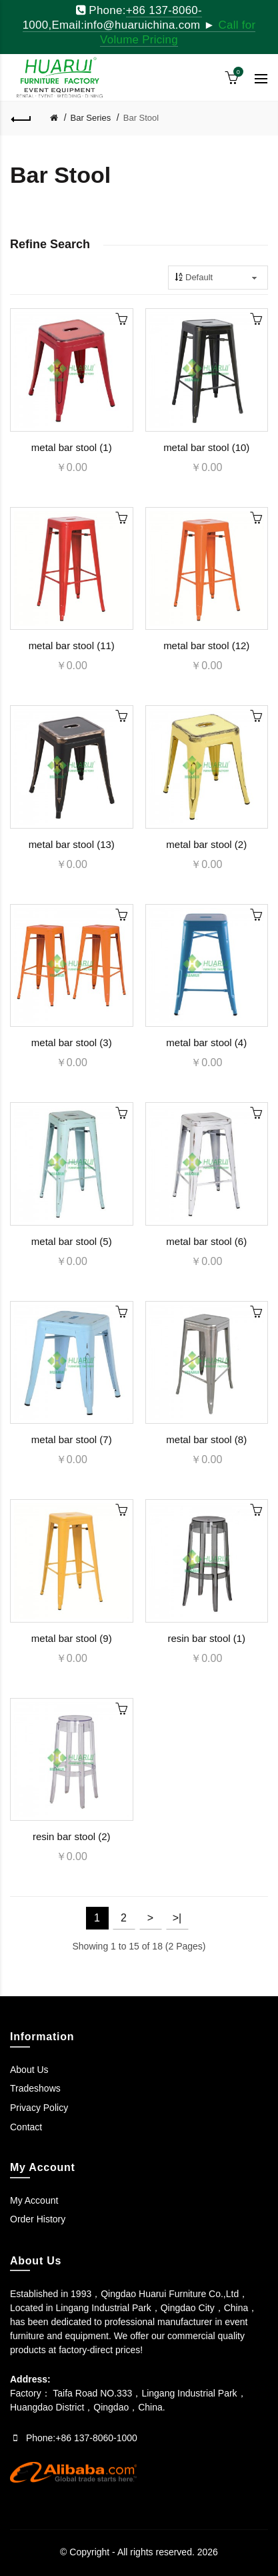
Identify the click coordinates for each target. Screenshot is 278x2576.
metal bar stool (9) (71, 1638)
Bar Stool (141, 118)
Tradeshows (35, 2088)
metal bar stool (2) (206, 844)
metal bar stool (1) (71, 447)
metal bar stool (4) (206, 1042)
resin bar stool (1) (206, 1638)
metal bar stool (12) (206, 645)
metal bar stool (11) (72, 645)
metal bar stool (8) (206, 1439)
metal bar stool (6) (206, 1241)
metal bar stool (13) (72, 844)
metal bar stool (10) (206, 447)
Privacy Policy (39, 2107)
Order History (37, 2219)
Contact (26, 2127)
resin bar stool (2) (72, 1836)
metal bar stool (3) (71, 1042)
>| (177, 1917)
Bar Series (91, 118)
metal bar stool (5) (71, 1241)
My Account (34, 2200)
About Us (29, 2069)
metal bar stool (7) (71, 1439)
